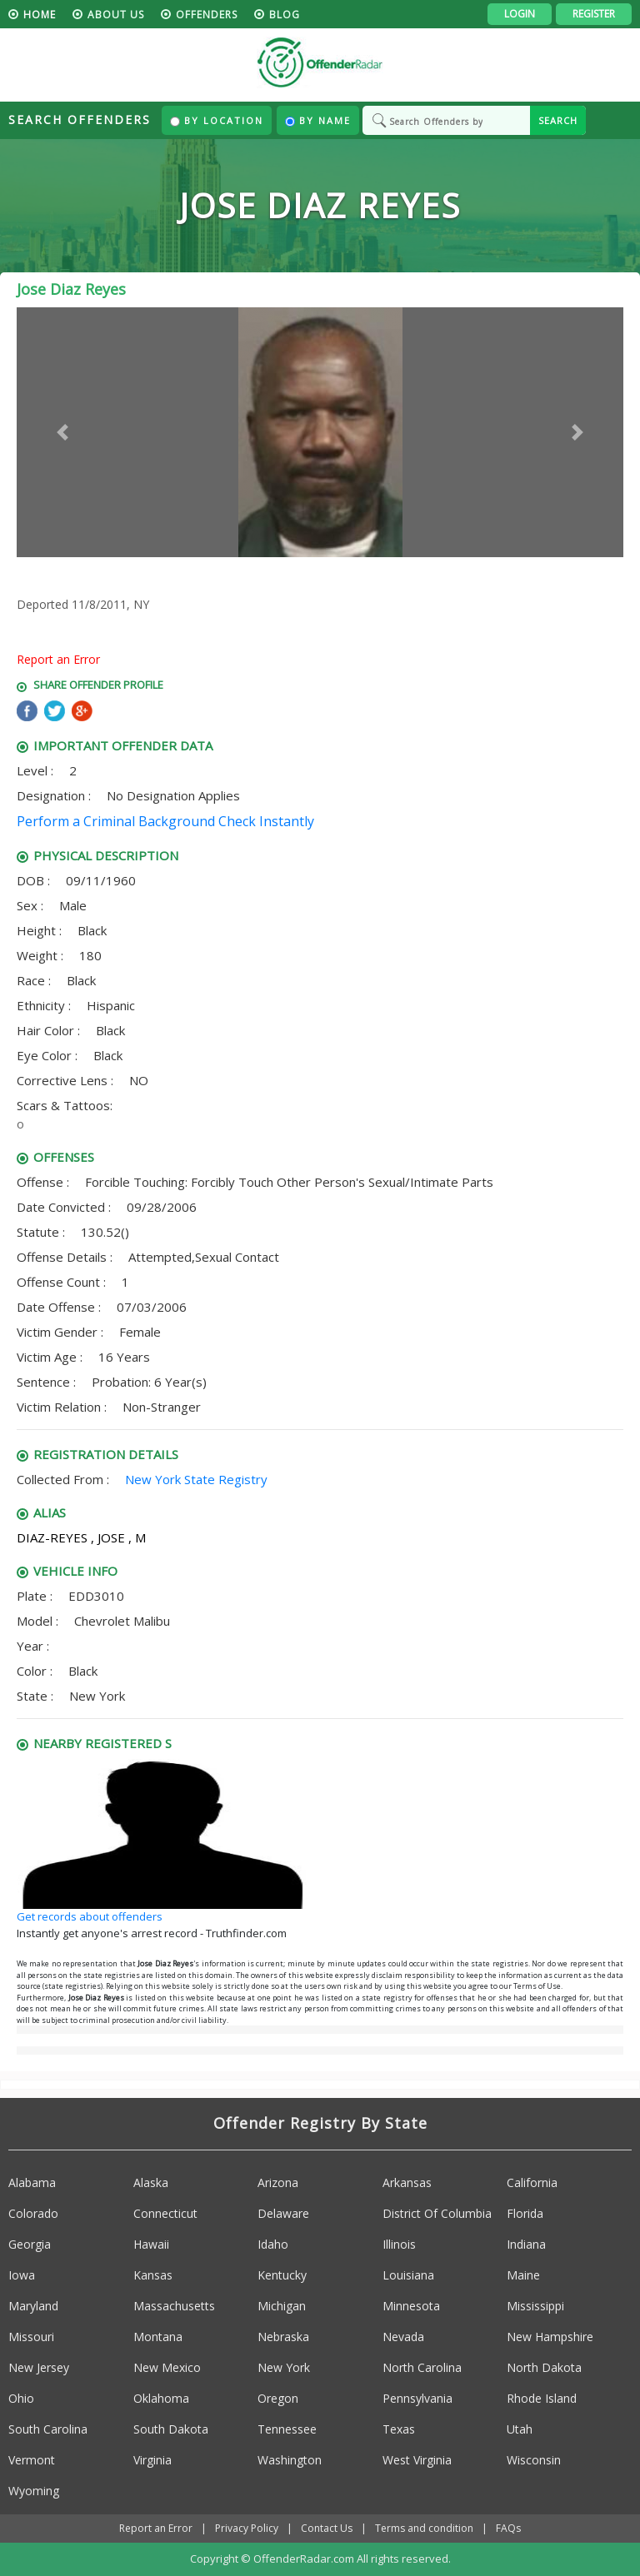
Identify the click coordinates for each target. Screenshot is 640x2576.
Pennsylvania (417, 2398)
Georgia (29, 2244)
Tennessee (287, 2429)
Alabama (32, 2182)
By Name (318, 120)
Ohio (21, 2398)
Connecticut (165, 2213)
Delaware (283, 2213)
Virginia (152, 2460)
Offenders (207, 14)
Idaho (273, 2244)
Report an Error (58, 659)
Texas (398, 2429)
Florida (525, 2213)
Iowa (21, 2275)
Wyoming (33, 2491)
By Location (216, 120)
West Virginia (417, 2460)
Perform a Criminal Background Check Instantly (165, 821)
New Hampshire (550, 2336)
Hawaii (151, 2244)
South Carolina (48, 2429)
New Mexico (167, 2367)
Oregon (278, 2398)
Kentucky (282, 2275)
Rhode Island (542, 2398)
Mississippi (535, 2306)
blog (284, 14)
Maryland (33, 2306)
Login (519, 14)
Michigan (282, 2306)
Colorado (33, 2213)
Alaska (150, 2182)
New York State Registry (196, 1479)
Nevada (403, 2336)
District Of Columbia (437, 2213)
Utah (519, 2429)
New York (284, 2367)
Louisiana (408, 2275)
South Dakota (170, 2429)
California (532, 2182)
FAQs (508, 2528)
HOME (39, 14)
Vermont (31, 2460)
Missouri (31, 2336)
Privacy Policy (246, 2528)
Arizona (278, 2182)
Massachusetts (174, 2306)
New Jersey (38, 2367)
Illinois (399, 2244)
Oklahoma (161, 2398)
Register (593, 14)
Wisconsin (534, 2460)
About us (116, 14)
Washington (290, 2460)
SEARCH (558, 120)
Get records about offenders (89, 1916)
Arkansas (407, 2182)
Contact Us (326, 2528)
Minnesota (411, 2306)
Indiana (526, 2244)
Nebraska (283, 2336)
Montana (157, 2336)
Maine (523, 2275)
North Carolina (422, 2367)
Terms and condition (424, 2528)
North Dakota (544, 2367)
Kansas (152, 2275)
